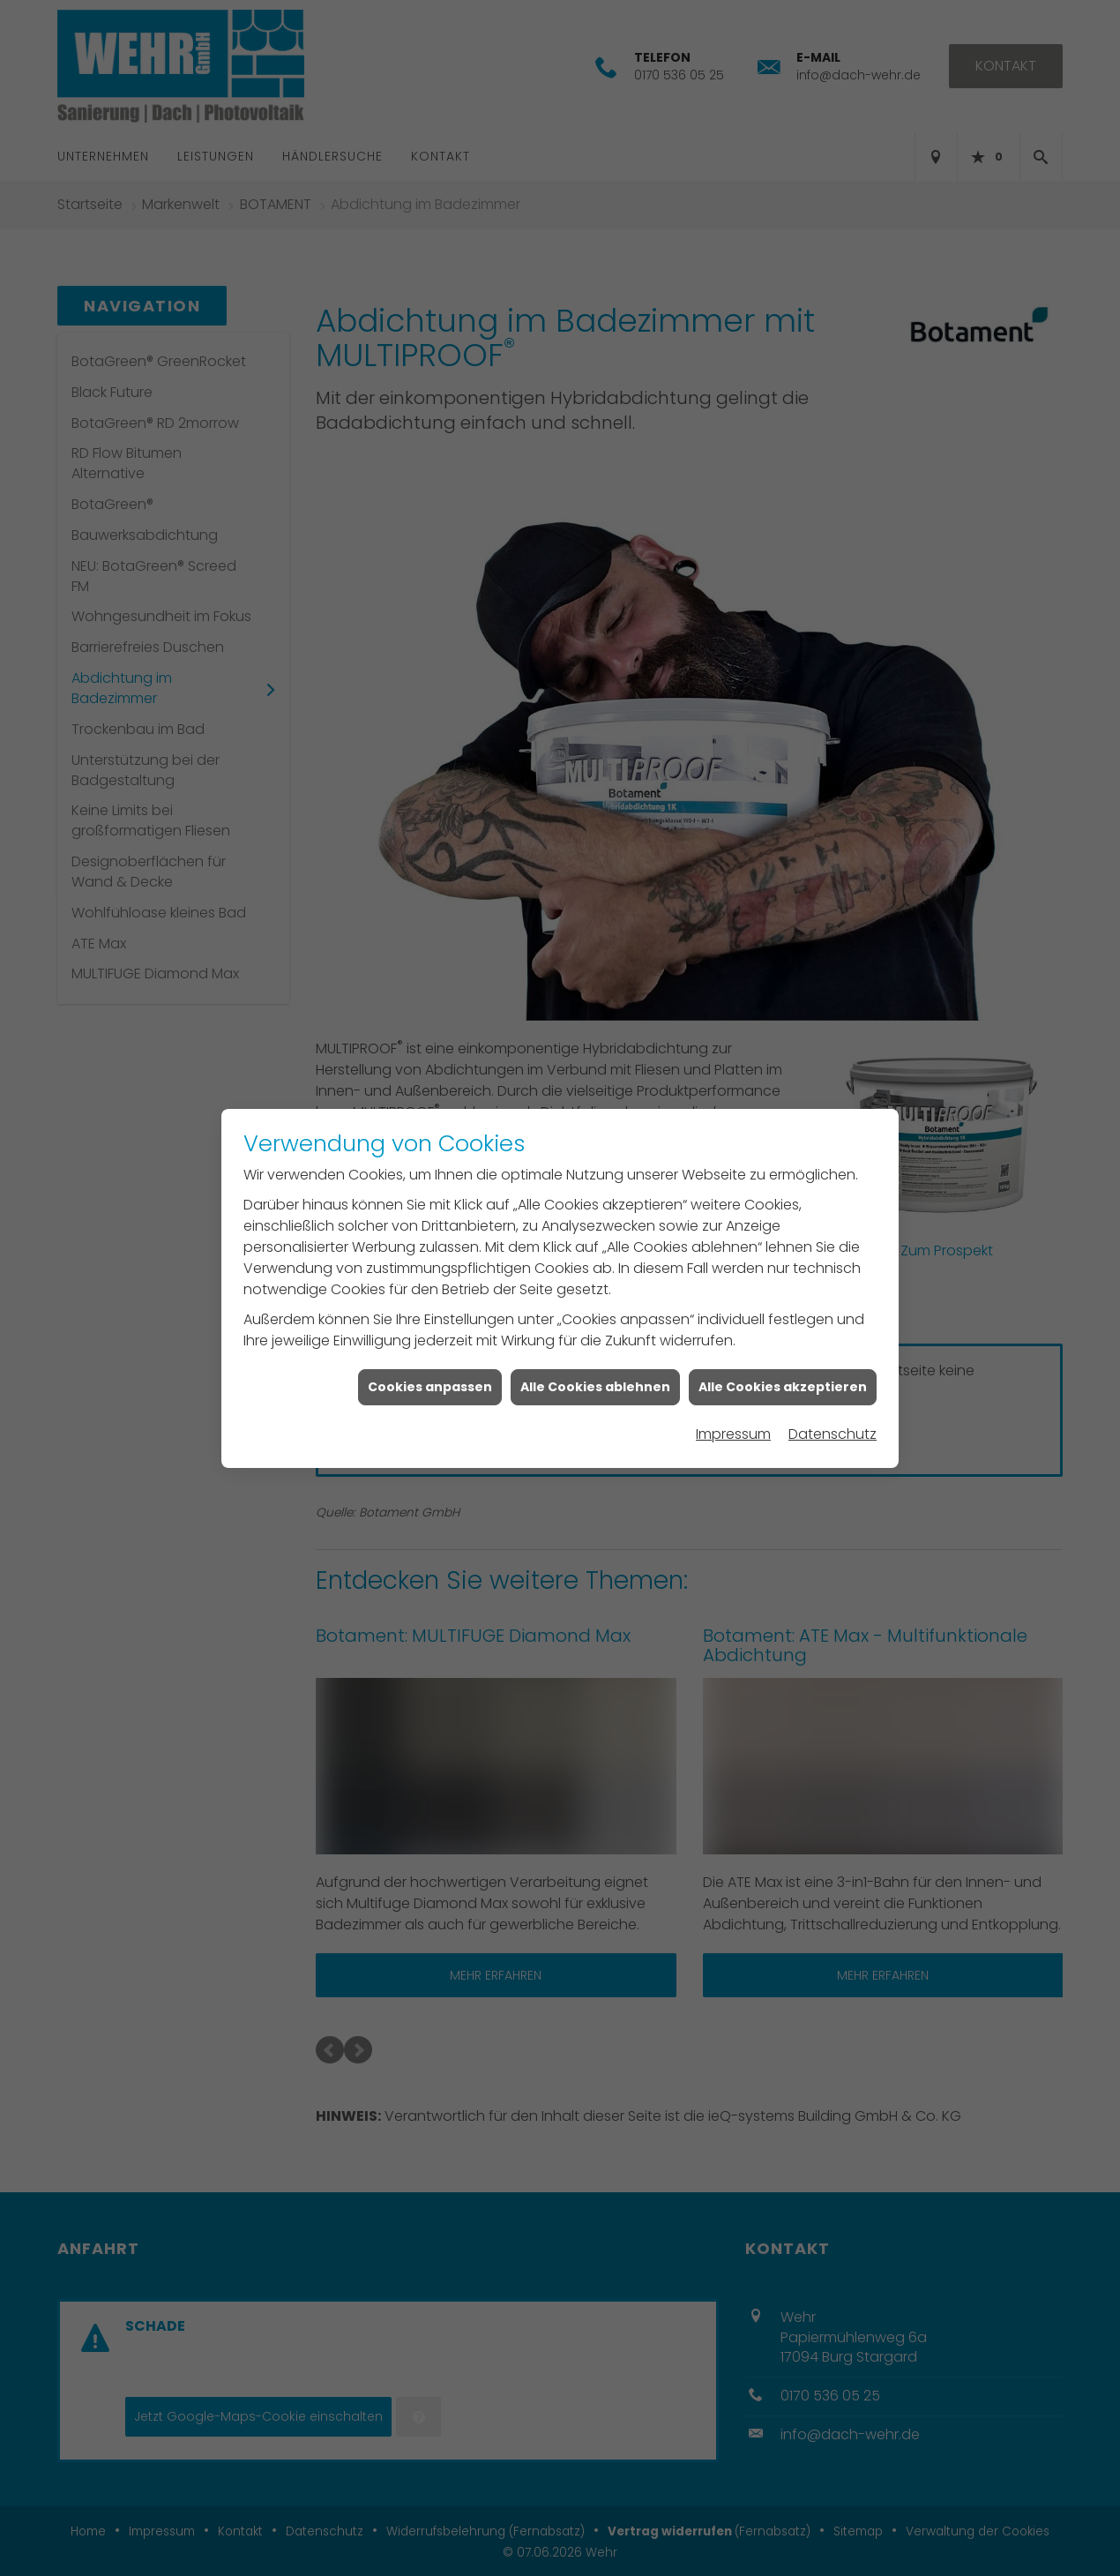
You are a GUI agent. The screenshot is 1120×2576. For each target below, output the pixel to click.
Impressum (733, 1396)
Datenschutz (832, 1396)
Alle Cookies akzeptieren (782, 1348)
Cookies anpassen (430, 1348)
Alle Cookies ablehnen (595, 1348)
